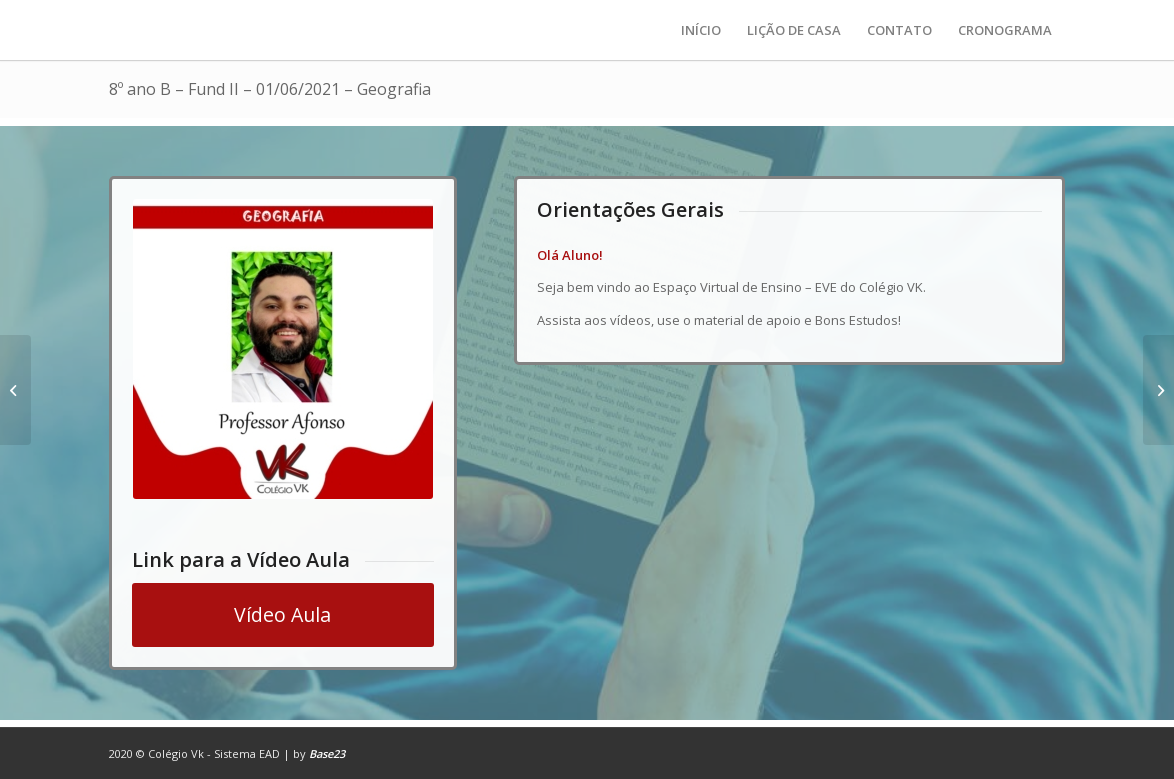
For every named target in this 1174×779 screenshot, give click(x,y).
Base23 (327, 753)
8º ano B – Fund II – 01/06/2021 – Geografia (270, 89)
